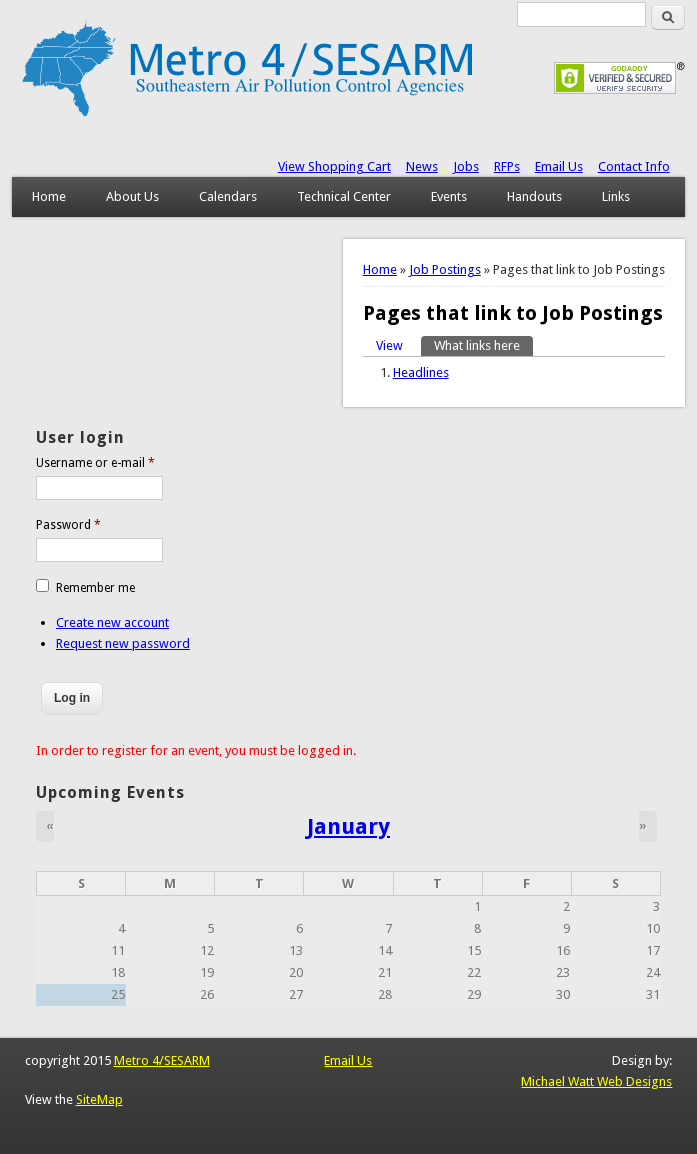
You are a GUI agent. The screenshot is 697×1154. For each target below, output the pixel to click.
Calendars (228, 196)
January (348, 826)
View (389, 345)
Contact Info (634, 166)
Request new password (123, 643)
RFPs (507, 166)
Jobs (466, 166)
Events (449, 196)
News (422, 166)
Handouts (534, 196)
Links (616, 196)
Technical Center (344, 196)
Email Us (559, 166)
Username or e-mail (95, 463)
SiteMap (99, 1099)
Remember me (95, 588)
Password (68, 525)
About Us (132, 196)
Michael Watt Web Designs (596, 1081)
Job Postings (445, 269)
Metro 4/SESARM (162, 1060)
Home (49, 196)
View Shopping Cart (334, 166)
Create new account (112, 622)
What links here (483, 344)
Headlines (421, 372)
